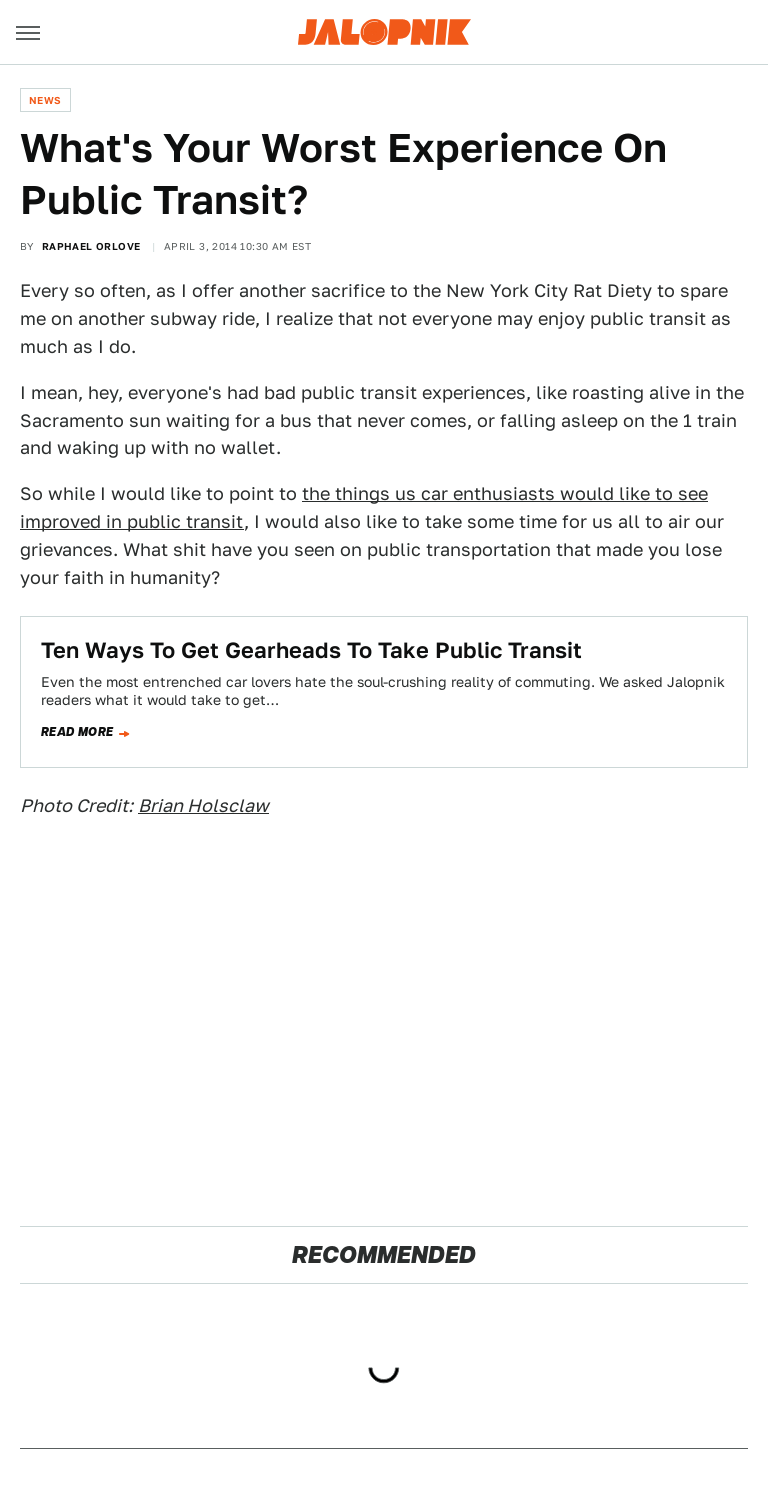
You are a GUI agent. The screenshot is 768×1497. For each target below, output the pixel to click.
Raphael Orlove (91, 246)
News (45, 100)
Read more (77, 732)
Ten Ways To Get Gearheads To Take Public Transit (311, 650)
